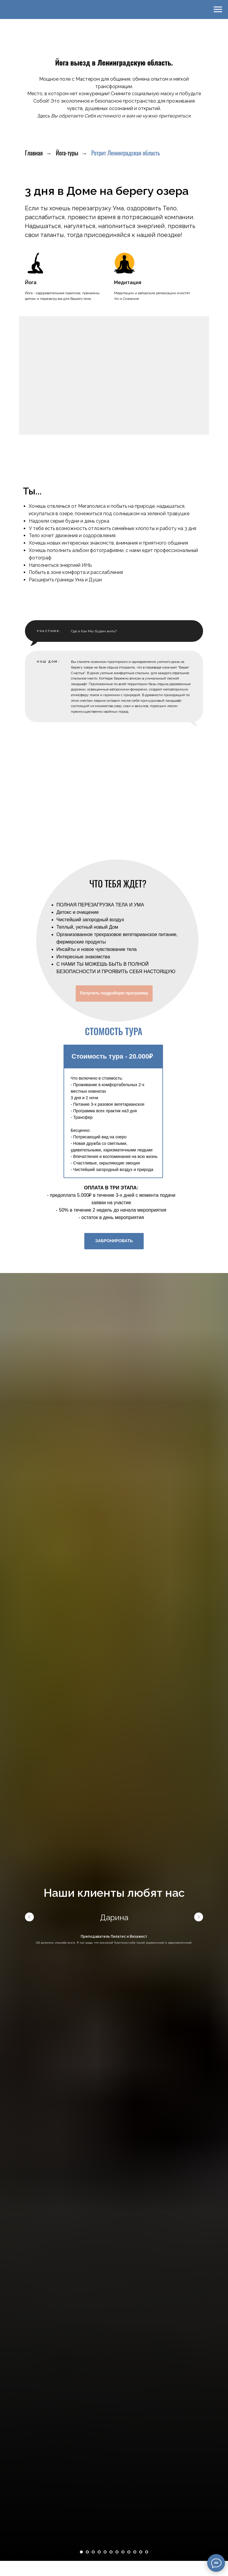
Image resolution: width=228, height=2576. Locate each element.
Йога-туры (67, 152)
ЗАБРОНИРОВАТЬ (114, 1602)
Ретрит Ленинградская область (125, 152)
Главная (34, 152)
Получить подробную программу (114, 1355)
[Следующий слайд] (198, 2278)
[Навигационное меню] (218, 9)
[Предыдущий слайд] (29, 2278)
